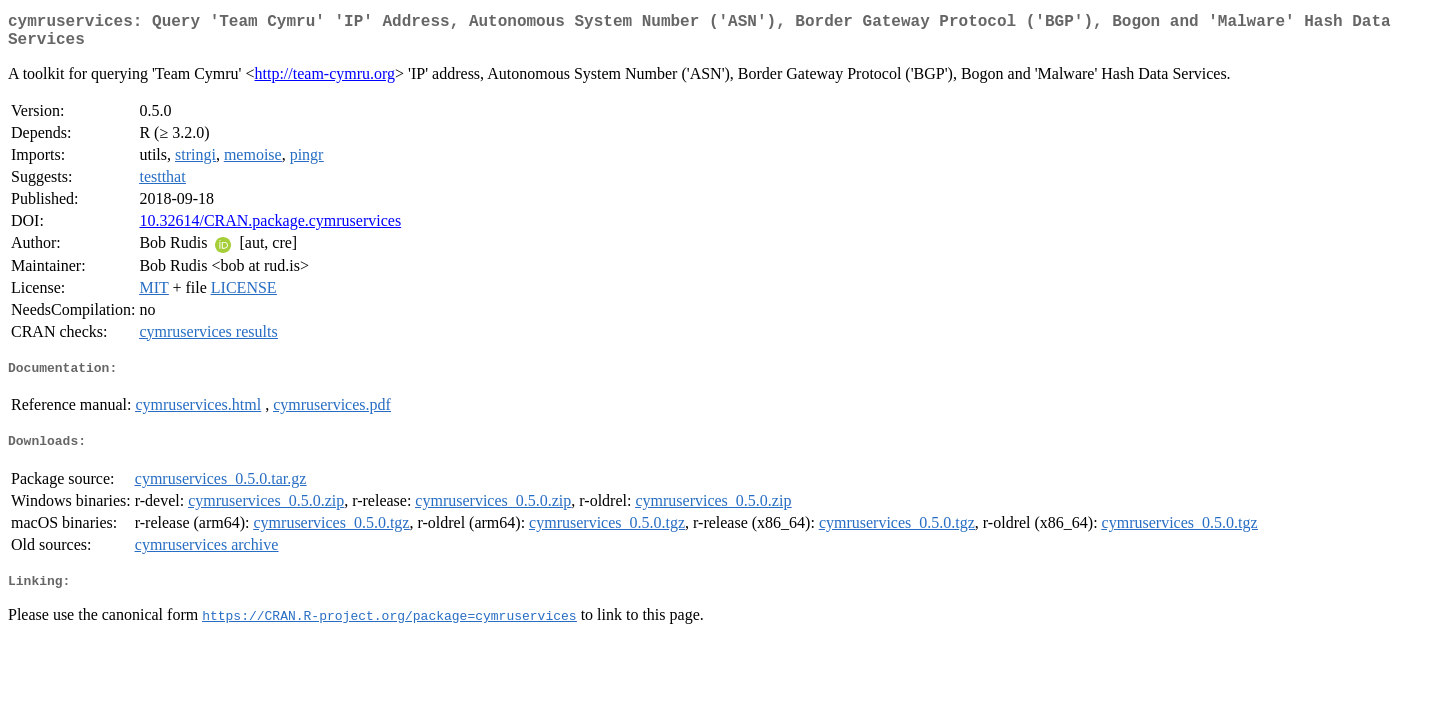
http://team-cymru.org (325, 81)
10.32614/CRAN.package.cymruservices (270, 228)
